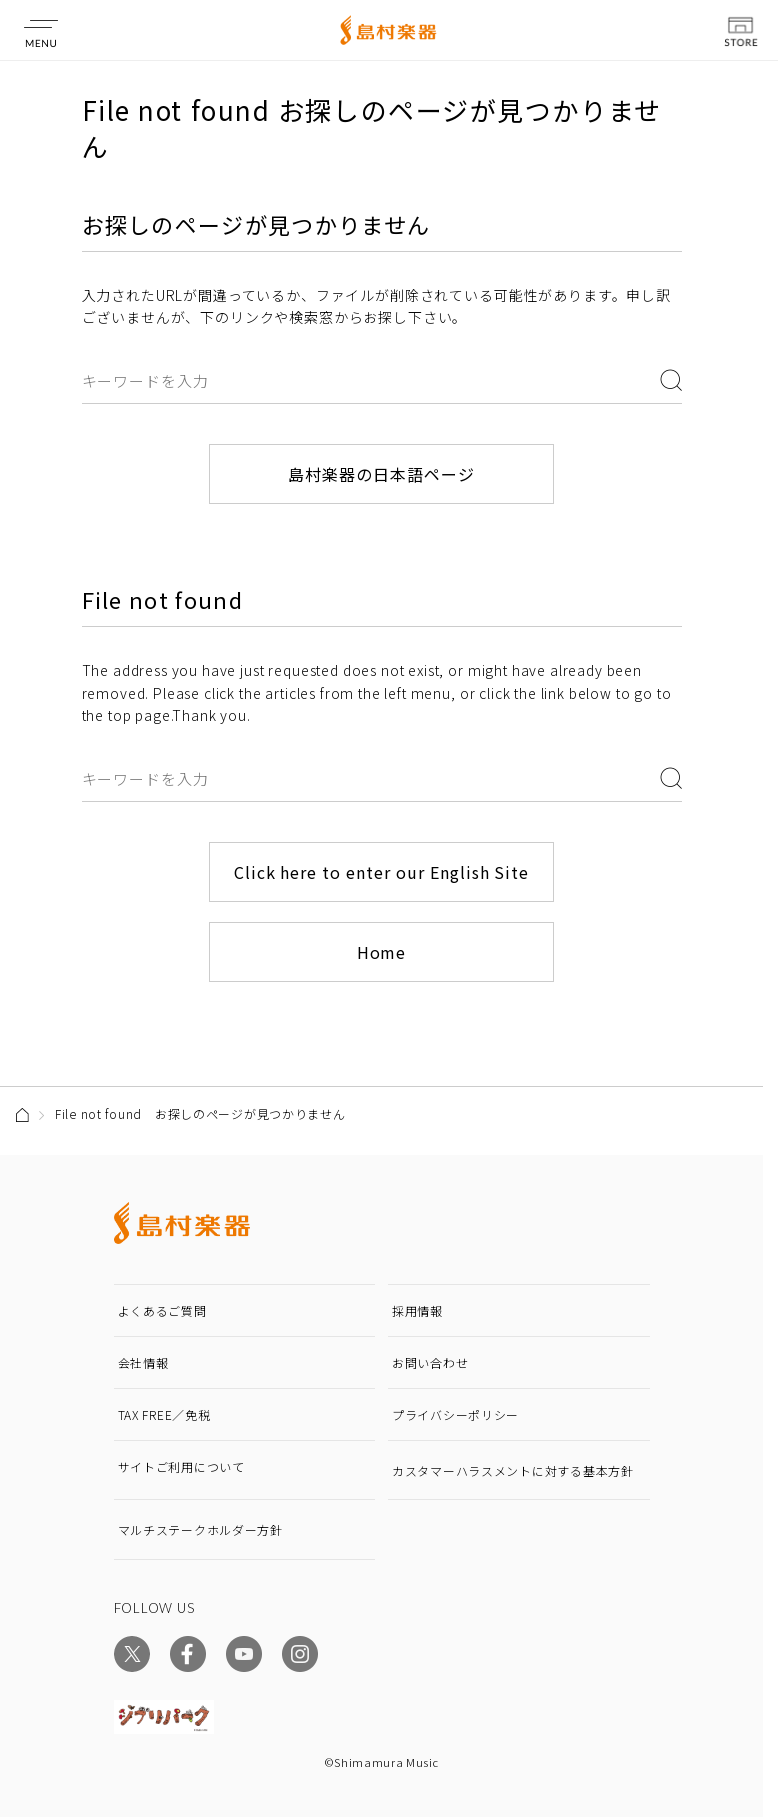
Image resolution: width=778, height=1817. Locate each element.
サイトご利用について (181, 1466)
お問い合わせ (430, 1362)
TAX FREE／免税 (164, 1414)
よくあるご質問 (162, 1310)
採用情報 (417, 1310)
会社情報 (143, 1362)
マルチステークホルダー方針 (200, 1529)
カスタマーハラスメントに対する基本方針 (513, 1470)
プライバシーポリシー (455, 1414)
